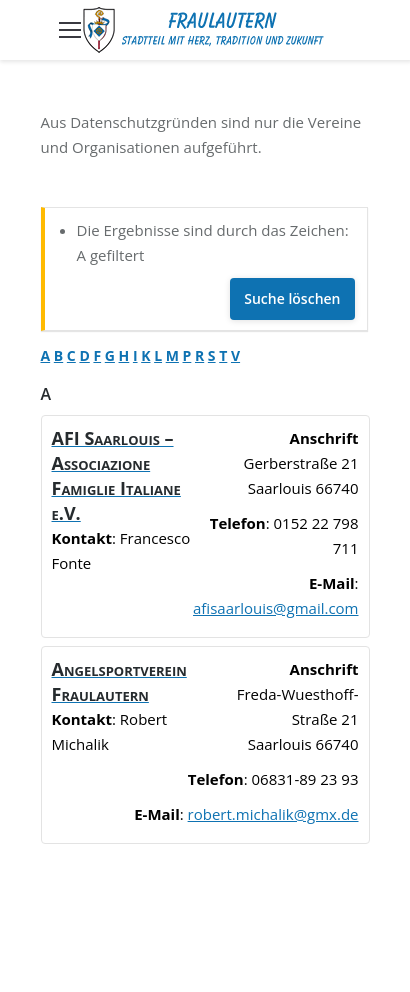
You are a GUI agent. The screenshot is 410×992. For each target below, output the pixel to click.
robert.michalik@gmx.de (273, 814)
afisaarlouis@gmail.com (275, 608)
